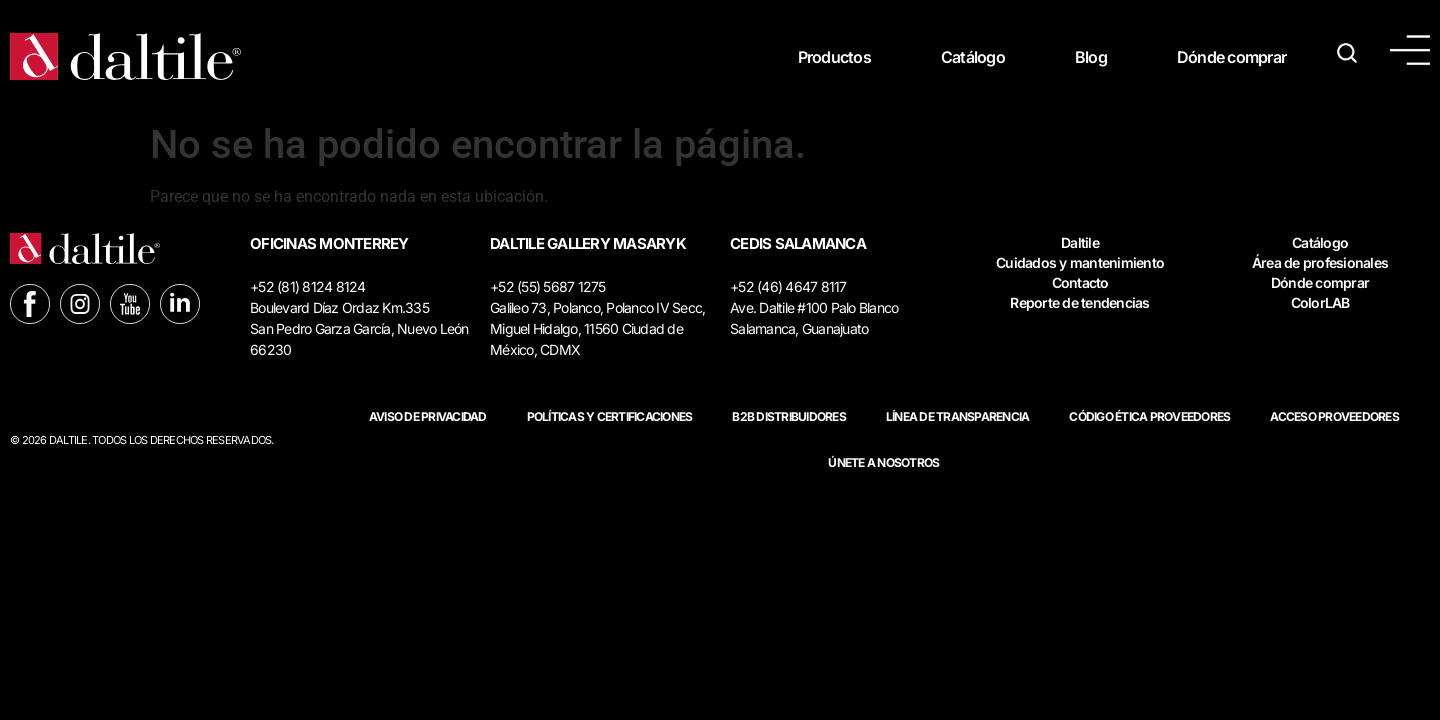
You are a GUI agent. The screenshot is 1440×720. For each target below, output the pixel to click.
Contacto (1080, 282)
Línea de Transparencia (958, 416)
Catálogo (973, 57)
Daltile (1080, 242)
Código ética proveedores (1149, 416)
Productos (834, 57)
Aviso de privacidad (428, 416)
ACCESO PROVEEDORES (1334, 416)
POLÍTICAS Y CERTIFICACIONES (610, 416)
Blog (1091, 57)
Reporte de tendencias (1079, 302)
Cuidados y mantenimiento (1080, 262)
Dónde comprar (1231, 57)
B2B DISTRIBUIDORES (789, 416)
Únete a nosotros (883, 462)
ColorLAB (1320, 302)
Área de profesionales (1320, 262)
